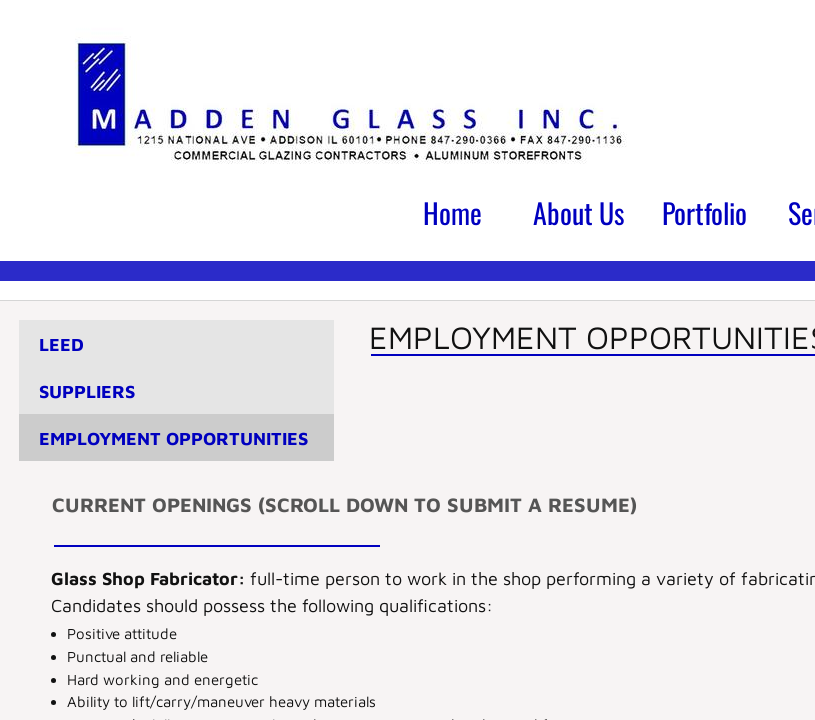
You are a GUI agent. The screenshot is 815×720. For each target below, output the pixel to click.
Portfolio (704, 212)
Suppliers (87, 391)
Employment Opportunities (173, 438)
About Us (578, 212)
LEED (61, 344)
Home (452, 212)
